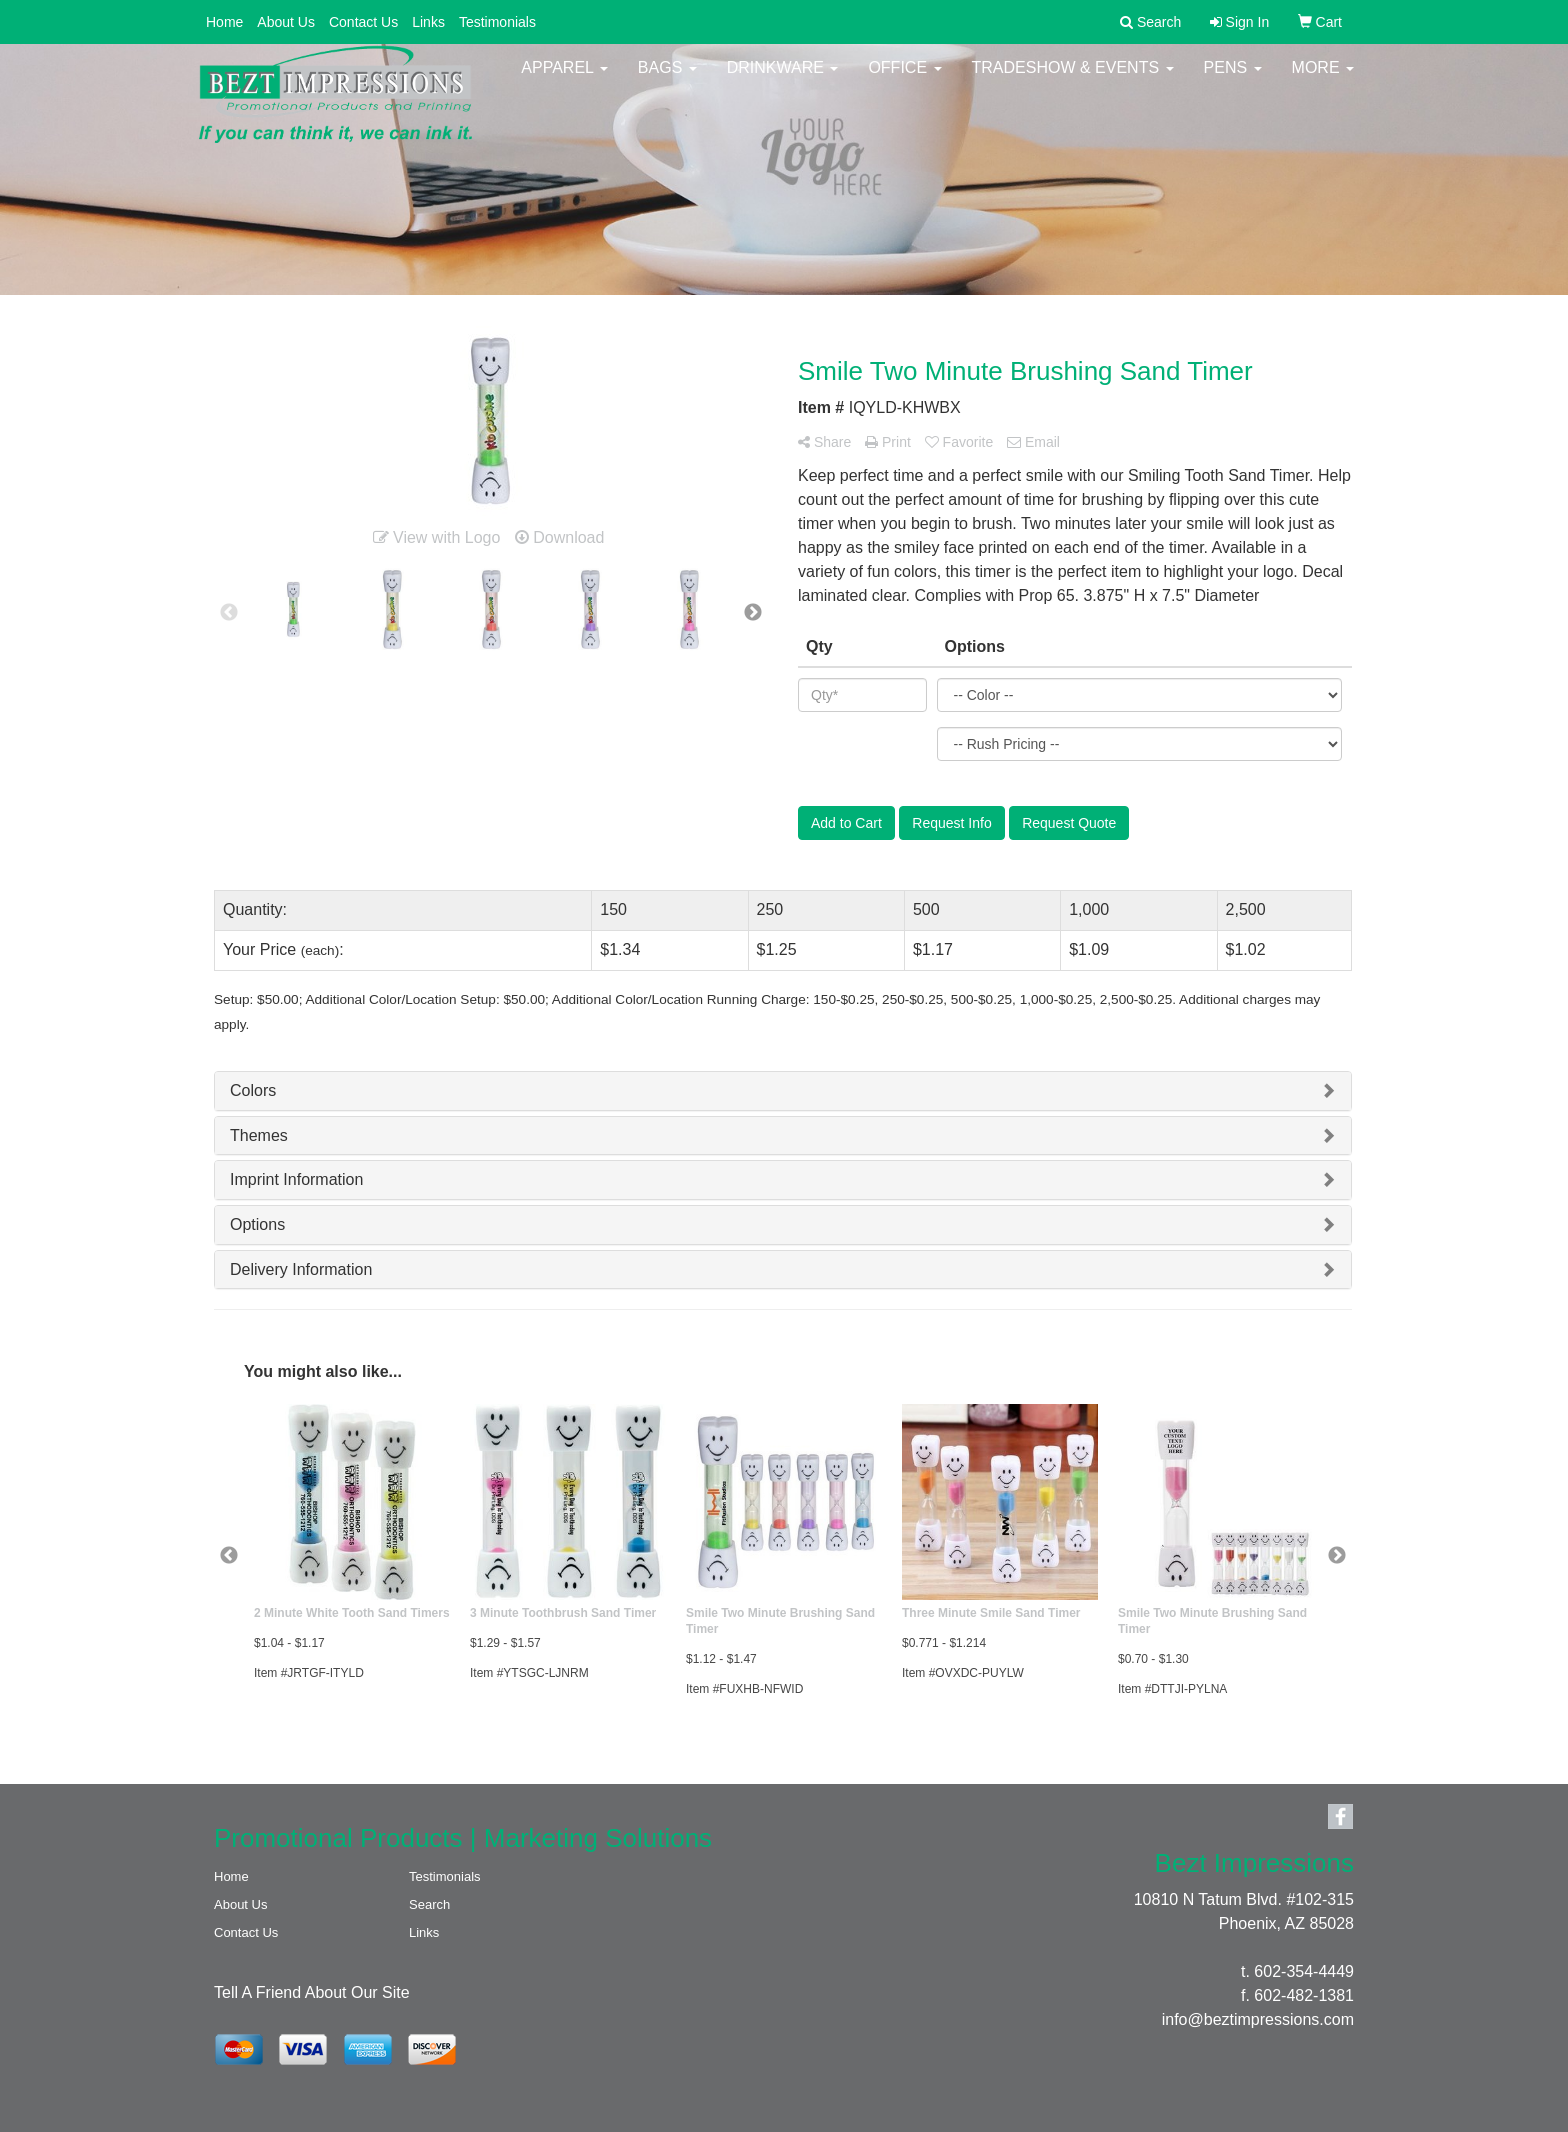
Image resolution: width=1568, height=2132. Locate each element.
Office (904, 79)
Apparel (564, 79)
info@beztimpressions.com (1258, 2019)
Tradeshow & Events (1073, 79)
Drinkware (783, 79)
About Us (286, 22)
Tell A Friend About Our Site (312, 1992)
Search (429, 1904)
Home (224, 22)
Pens (1233, 79)
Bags (667, 79)
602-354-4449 (1304, 1971)
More (1323, 79)
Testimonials (497, 22)
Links (428, 22)
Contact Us (363, 22)
